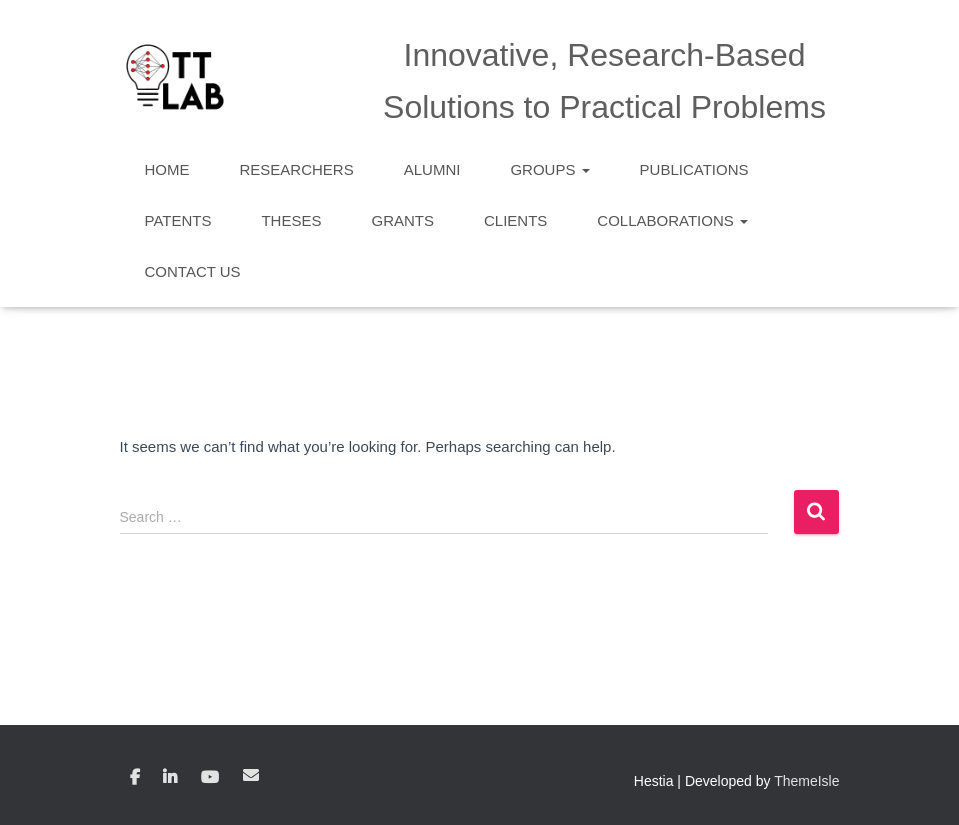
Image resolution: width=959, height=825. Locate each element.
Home (167, 169)
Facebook (135, 778)
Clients (515, 220)
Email (251, 775)
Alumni (432, 169)
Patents (178, 220)
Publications (694, 169)
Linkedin (170, 778)
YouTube (210, 778)
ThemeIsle (806, 781)
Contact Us (193, 271)
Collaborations (672, 220)
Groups (549, 169)
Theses (291, 220)
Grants (402, 220)
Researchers (297, 169)
